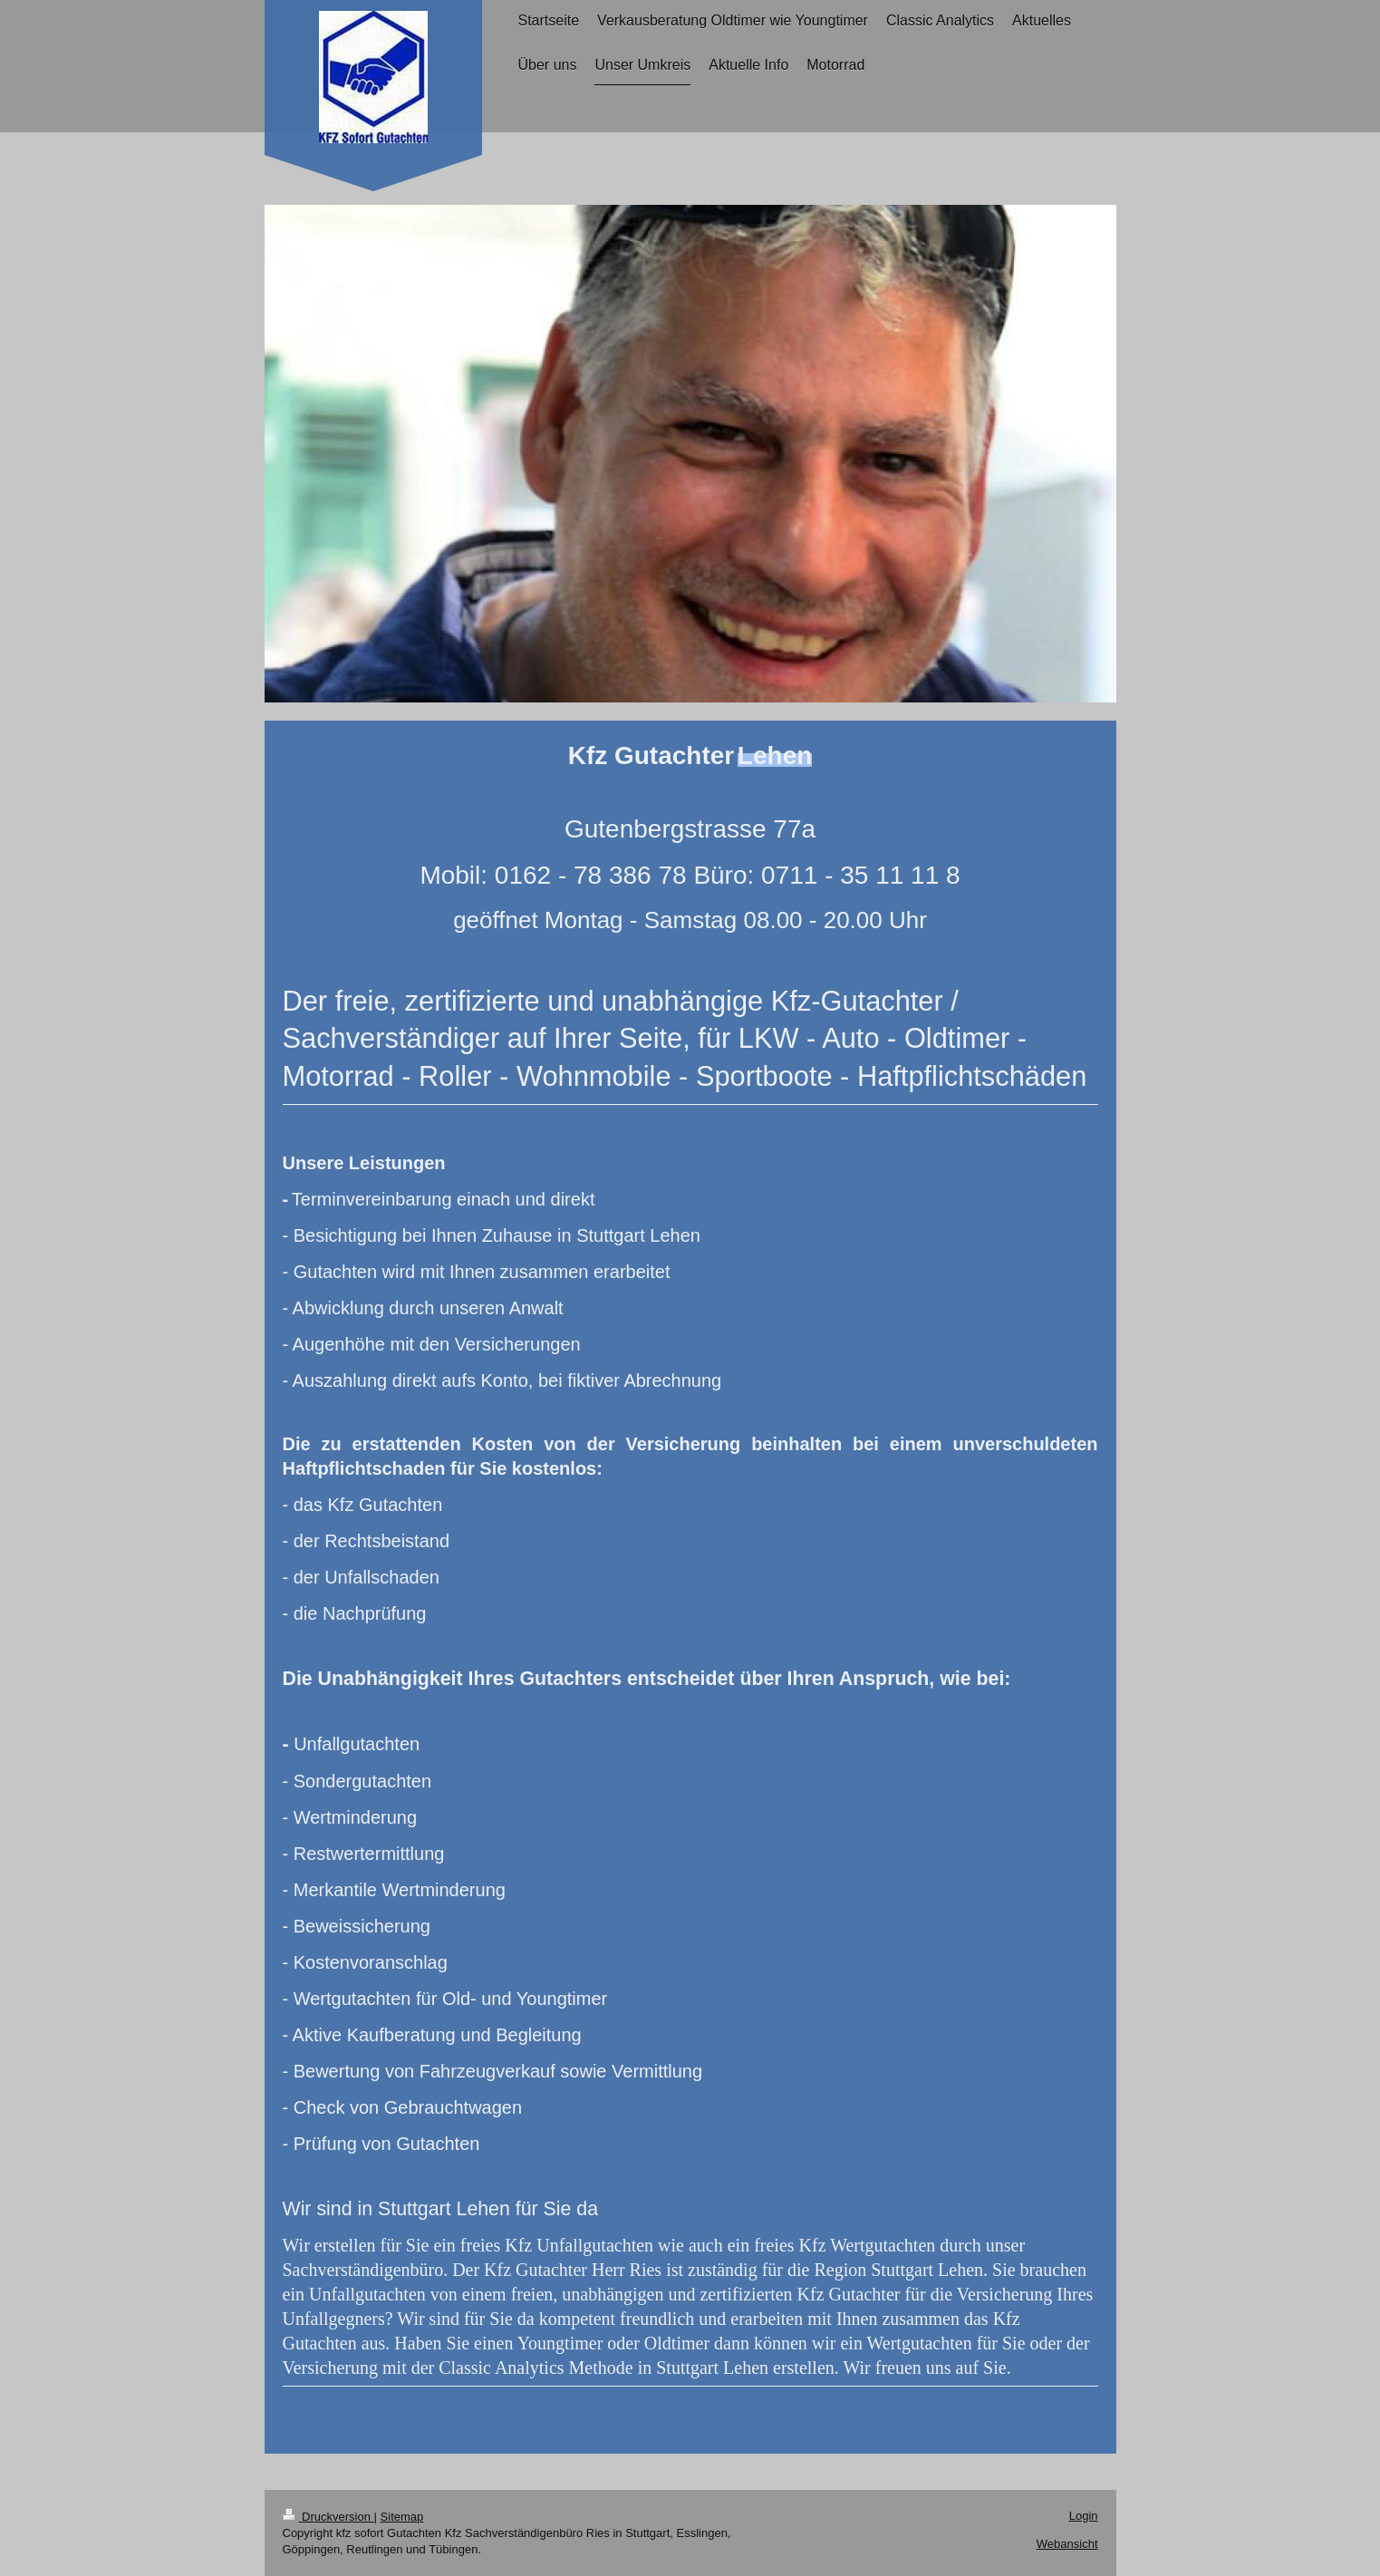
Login (1083, 2516)
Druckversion (328, 2516)
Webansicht (1067, 2544)
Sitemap (402, 2516)
